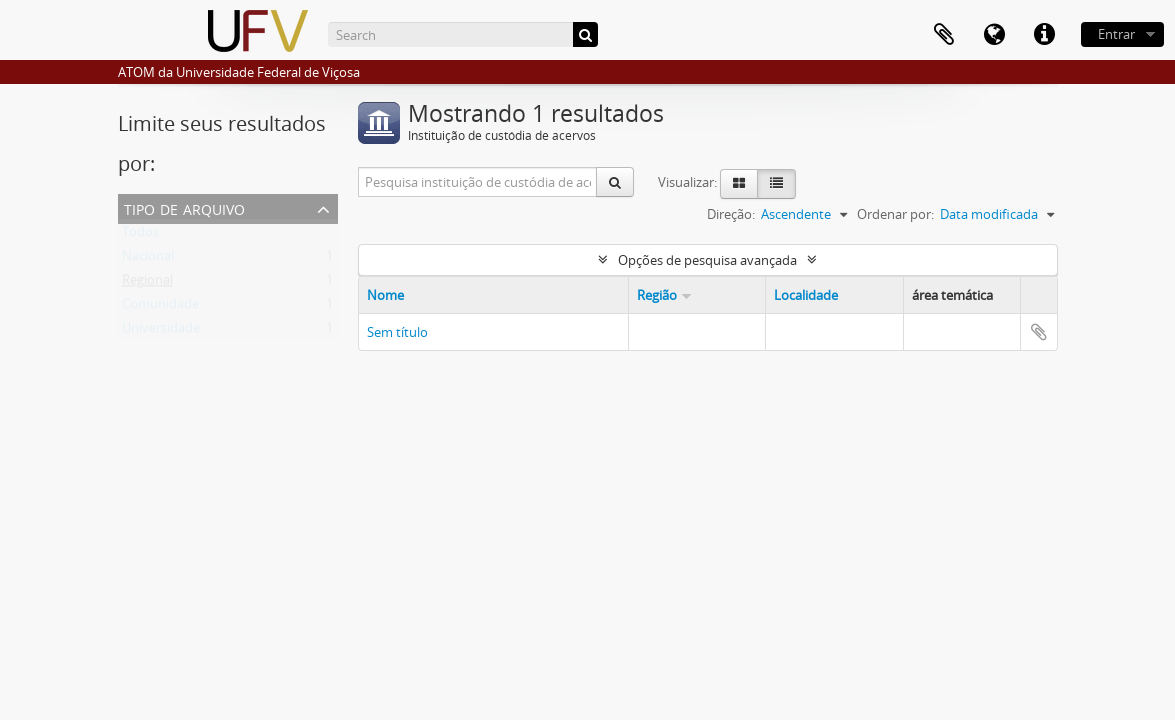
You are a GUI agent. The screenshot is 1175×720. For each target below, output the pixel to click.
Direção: (731, 214)
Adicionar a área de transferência (1039, 332)
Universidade (161, 332)
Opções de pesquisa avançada (707, 260)
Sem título (397, 332)
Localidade (806, 295)
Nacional (148, 260)
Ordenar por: (895, 214)
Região (657, 295)
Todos (140, 236)
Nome (385, 295)
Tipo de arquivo (184, 207)
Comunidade (160, 308)
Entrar (1116, 34)
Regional (147, 284)
